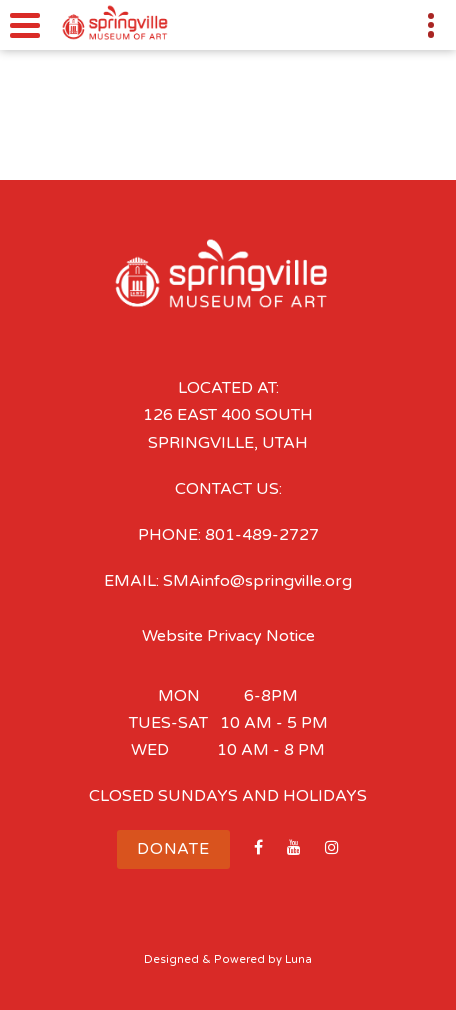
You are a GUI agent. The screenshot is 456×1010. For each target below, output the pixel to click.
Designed (171, 959)
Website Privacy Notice (228, 636)
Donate (174, 849)
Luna (298, 959)
